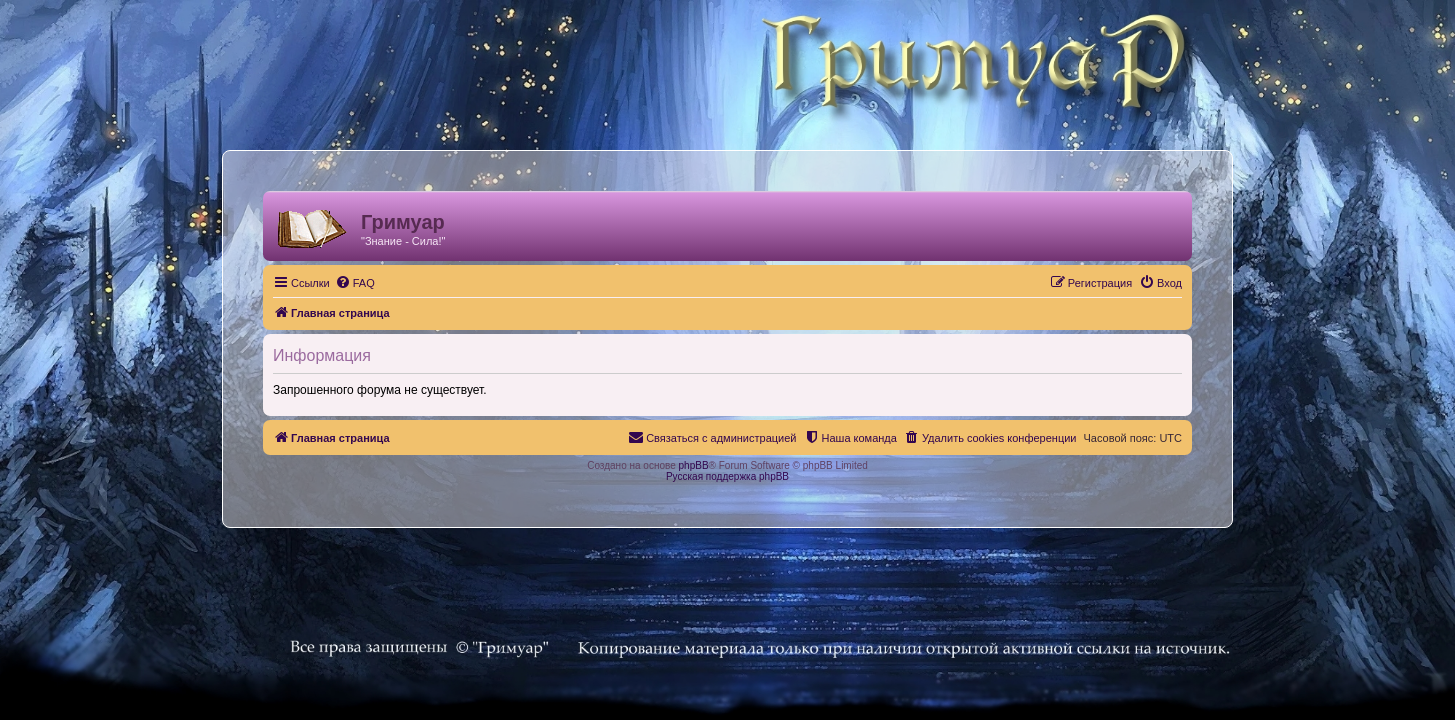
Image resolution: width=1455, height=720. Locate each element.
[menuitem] (343, 283)
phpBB (694, 465)
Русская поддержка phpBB (727, 476)
